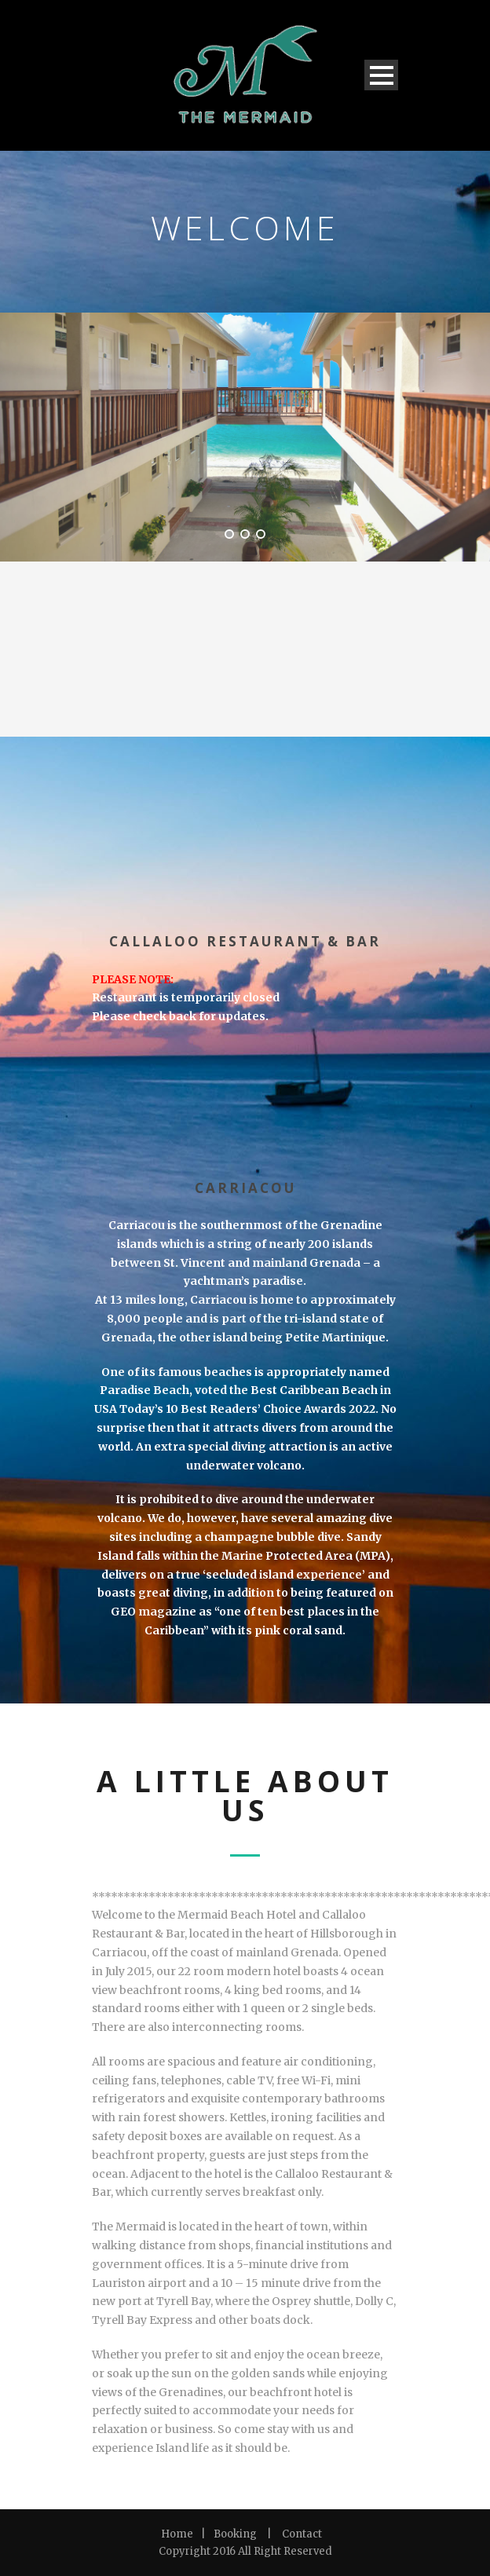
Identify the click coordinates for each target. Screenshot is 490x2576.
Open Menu (381, 75)
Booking (235, 2534)
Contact (302, 2534)
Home (177, 2534)
